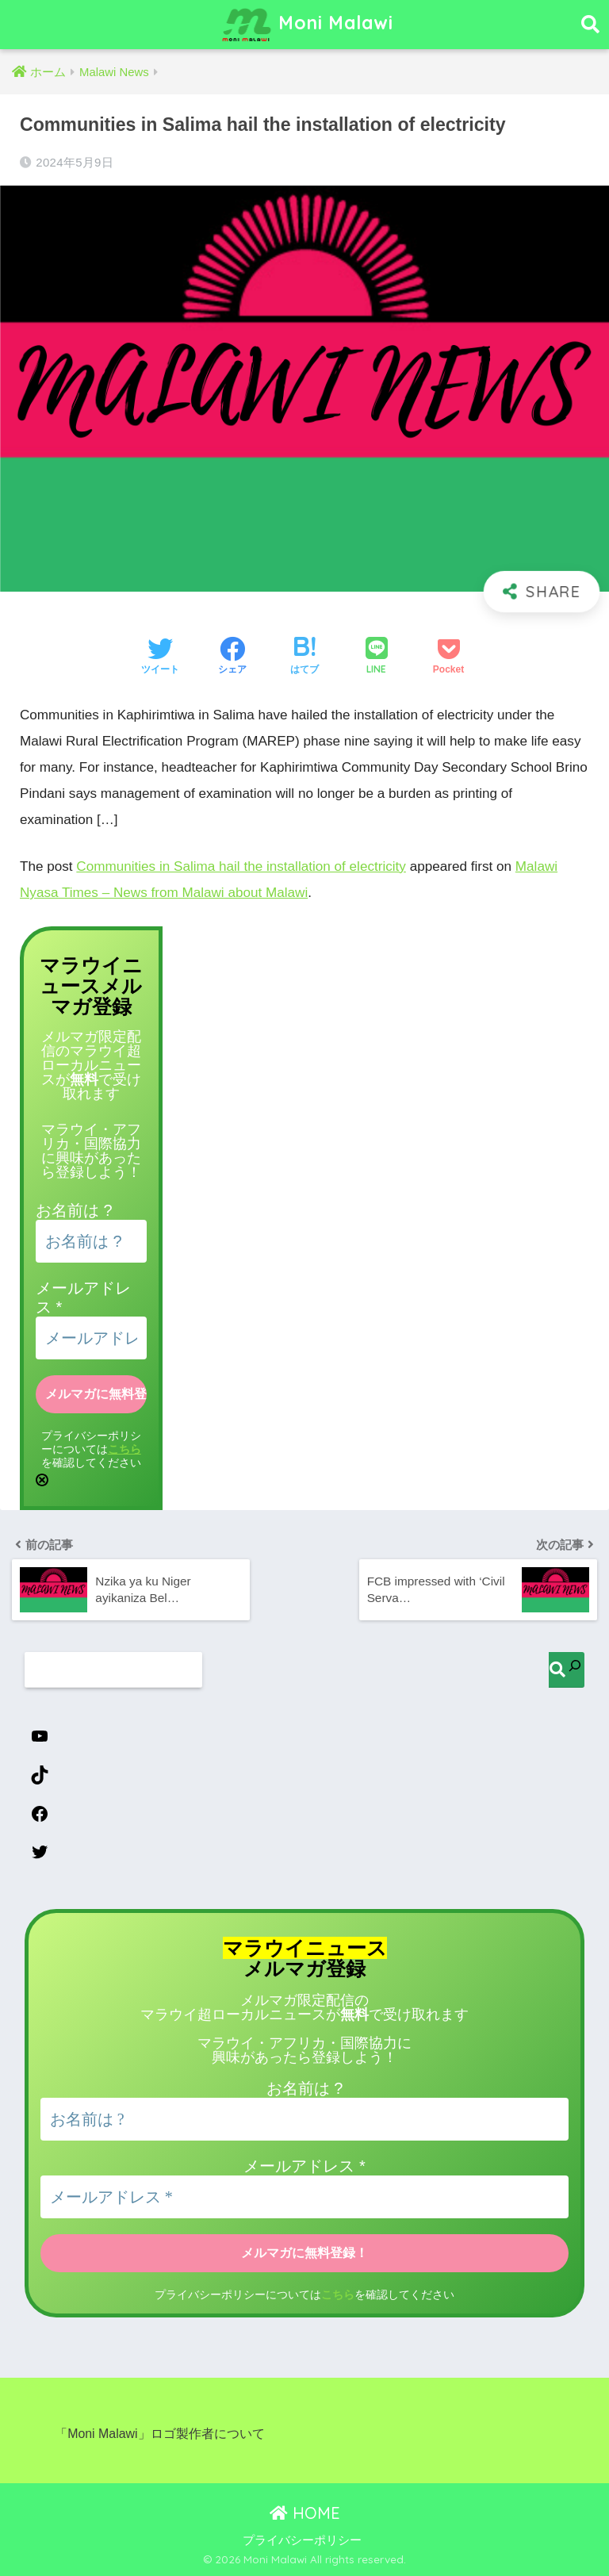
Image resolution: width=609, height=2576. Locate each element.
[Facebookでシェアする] (232, 657)
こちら (124, 1448)
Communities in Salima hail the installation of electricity (241, 866)
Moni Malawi (307, 24)
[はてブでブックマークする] (304, 657)
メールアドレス (304, 2166)
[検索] (566, 1670)
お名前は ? (74, 1210)
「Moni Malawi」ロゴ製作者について (159, 2433)
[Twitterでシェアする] (160, 657)
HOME (305, 2513)
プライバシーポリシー (302, 2540)
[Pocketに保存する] (448, 657)
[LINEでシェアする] (377, 657)
